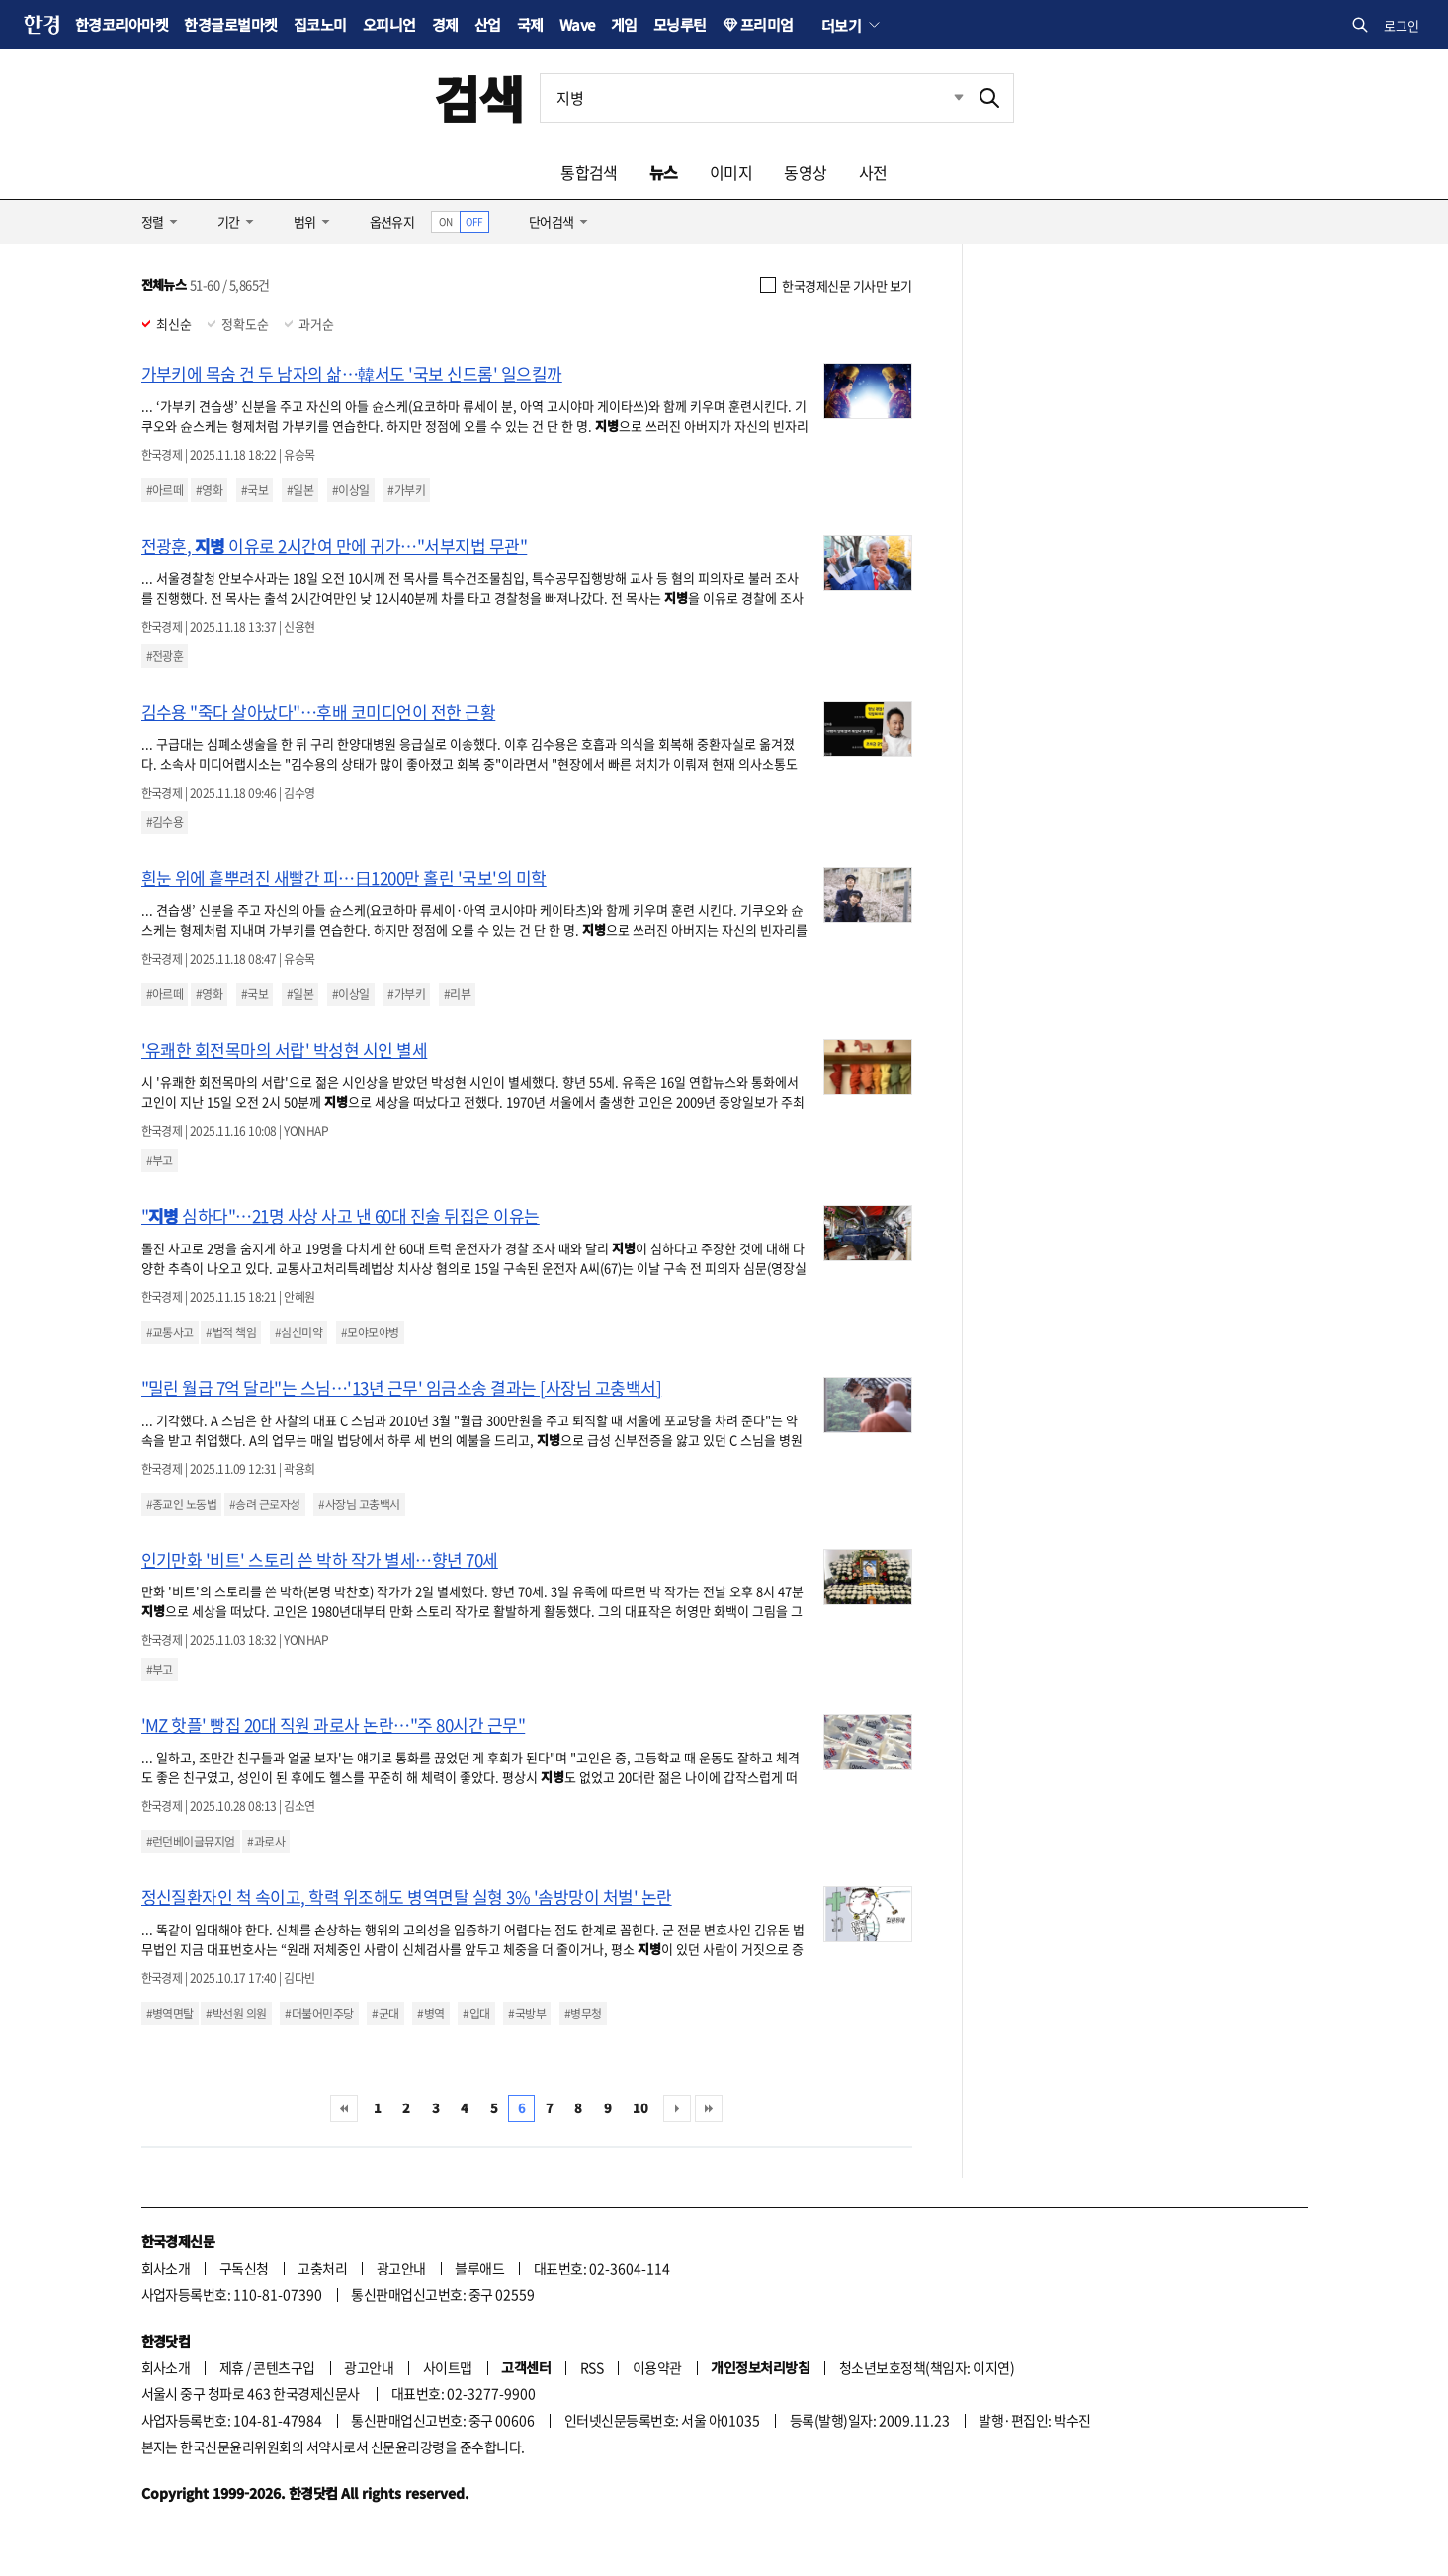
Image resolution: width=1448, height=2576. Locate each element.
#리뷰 (457, 994)
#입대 (476, 2013)
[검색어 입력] (753, 98)
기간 (228, 222)
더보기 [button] (841, 25)
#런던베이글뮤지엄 (190, 1841)
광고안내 (401, 2267)
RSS (591, 2367)
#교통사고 (170, 1332)
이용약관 (657, 2367)
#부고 (159, 1160)
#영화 (209, 490)
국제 (530, 24)
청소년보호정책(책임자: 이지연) (926, 2367)
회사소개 (166, 2267)
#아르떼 (165, 490)
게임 (624, 24)
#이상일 (351, 490)
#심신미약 (298, 1332)
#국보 (254, 490)
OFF (474, 222)
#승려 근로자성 (264, 1504)
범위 (305, 222)
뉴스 (663, 172)
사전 (873, 172)
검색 (479, 97)
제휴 (231, 2367)
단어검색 (551, 222)
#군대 (385, 2013)
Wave (577, 24)
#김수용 (165, 822)
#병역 (430, 2013)
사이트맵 (447, 2367)
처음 (344, 2108)
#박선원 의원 (236, 2013)
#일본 (300, 490)
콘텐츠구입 (283, 2367)
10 (640, 2108)
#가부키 (406, 490)
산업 (487, 24)
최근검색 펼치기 (944, 98)
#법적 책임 (231, 1332)
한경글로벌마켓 (230, 24)
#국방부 (527, 2013)
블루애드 (479, 2267)
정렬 (152, 222)
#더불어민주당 (319, 2013)
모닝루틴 (680, 24)
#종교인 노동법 (181, 1504)
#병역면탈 (170, 2013)
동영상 (805, 172)
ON (445, 222)
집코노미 (320, 24)
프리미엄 (767, 24)
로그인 (1401, 25)
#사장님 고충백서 (358, 1504)
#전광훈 (165, 656)
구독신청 (244, 2267)
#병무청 (583, 2013)
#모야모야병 (370, 1332)
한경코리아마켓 (121, 24)
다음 (677, 2108)
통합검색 (589, 172)
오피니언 (389, 24)
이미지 (731, 172)
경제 (445, 24)
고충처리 (322, 2267)
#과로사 (266, 1841)
